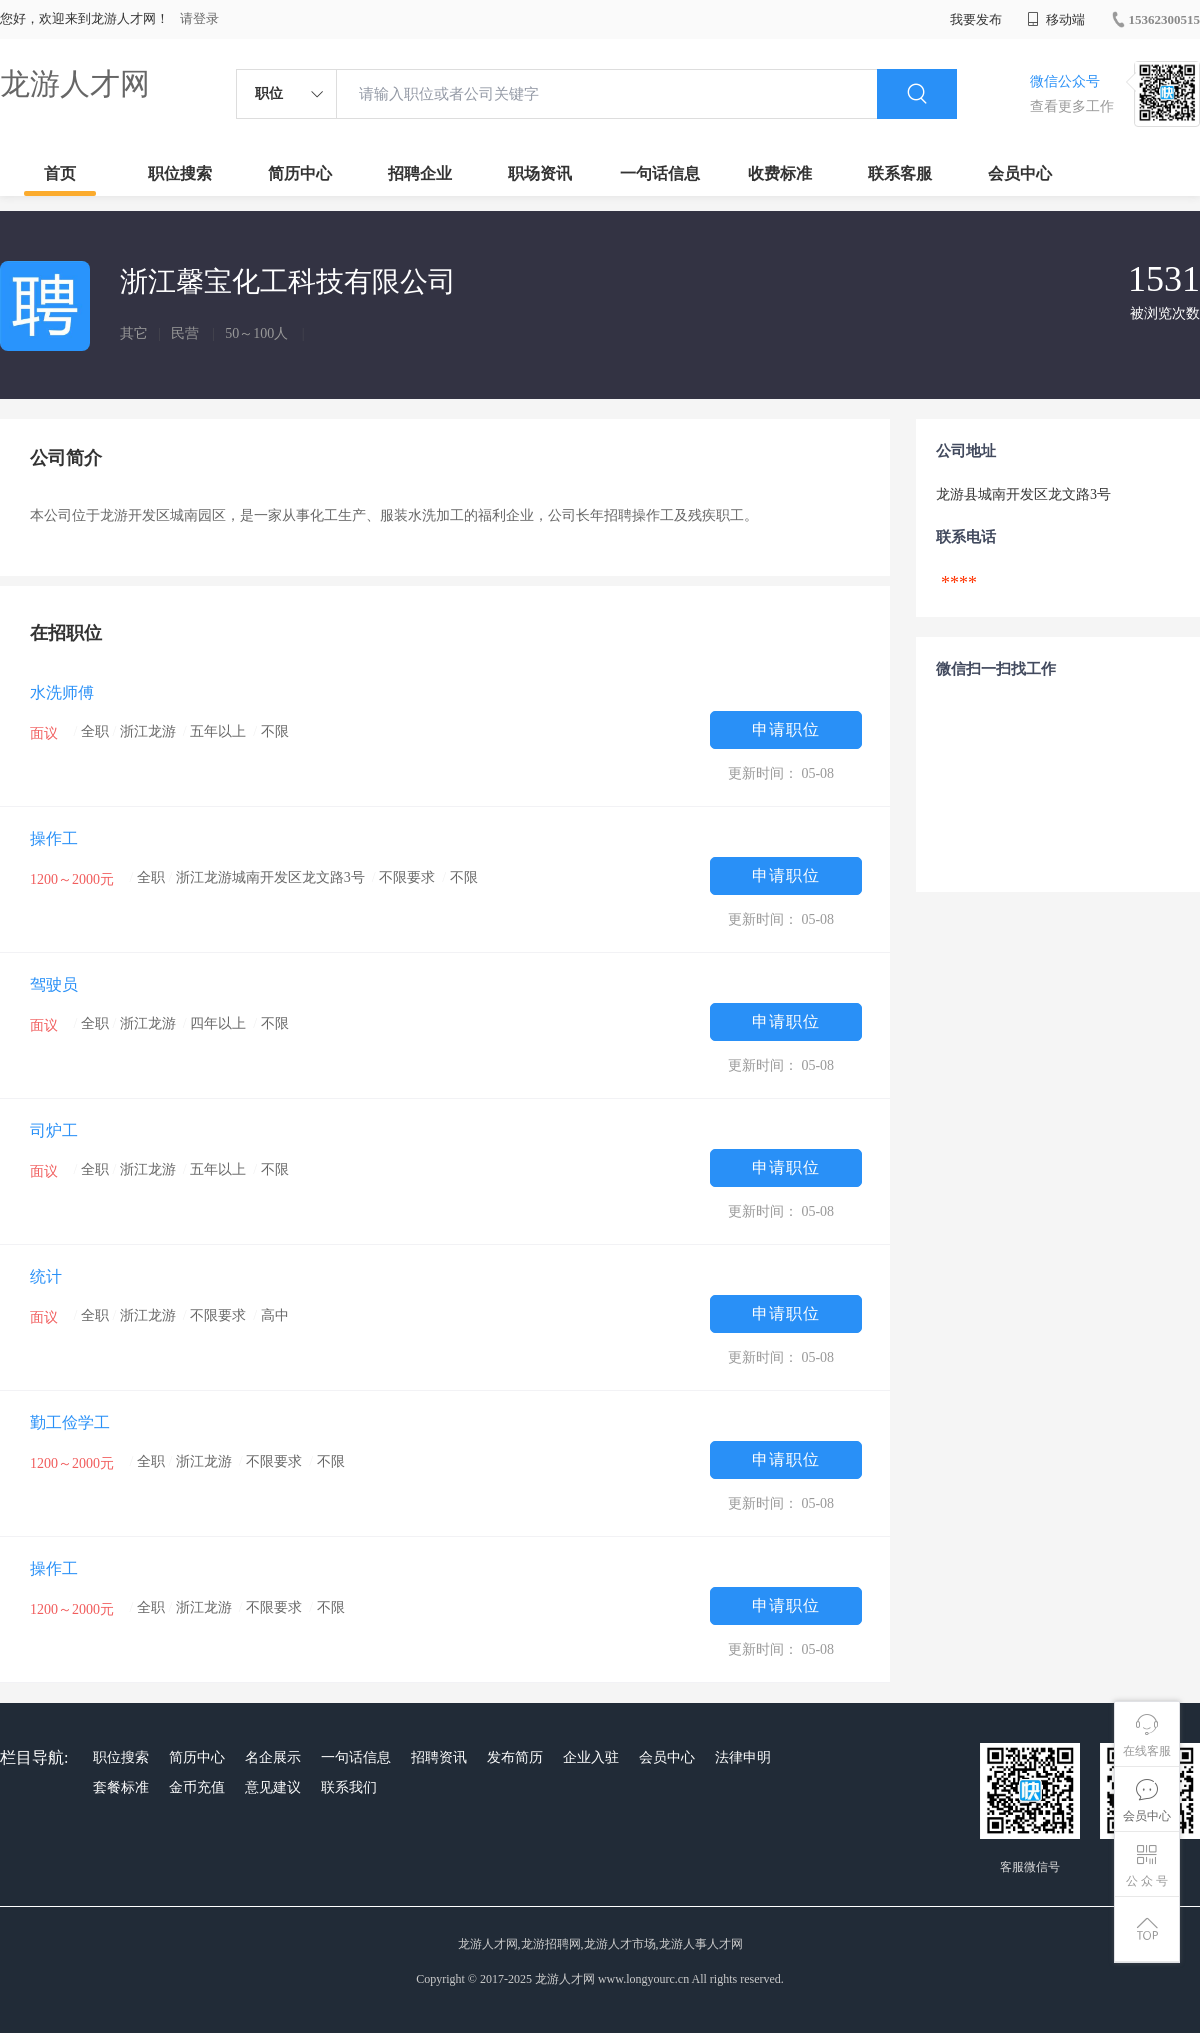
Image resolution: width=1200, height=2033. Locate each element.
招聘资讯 (439, 1757)
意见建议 (273, 1787)
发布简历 (515, 1757)
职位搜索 (180, 173)
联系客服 (900, 173)
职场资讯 (540, 173)
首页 (60, 173)
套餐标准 (121, 1787)
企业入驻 (591, 1757)
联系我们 (349, 1787)
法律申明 (743, 1757)
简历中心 (300, 173)
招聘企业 (420, 173)
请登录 (199, 18)
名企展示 (273, 1757)
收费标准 (780, 173)
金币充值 (197, 1787)
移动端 (1056, 19)
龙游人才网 (75, 83)
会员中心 (1020, 173)
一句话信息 (660, 173)
